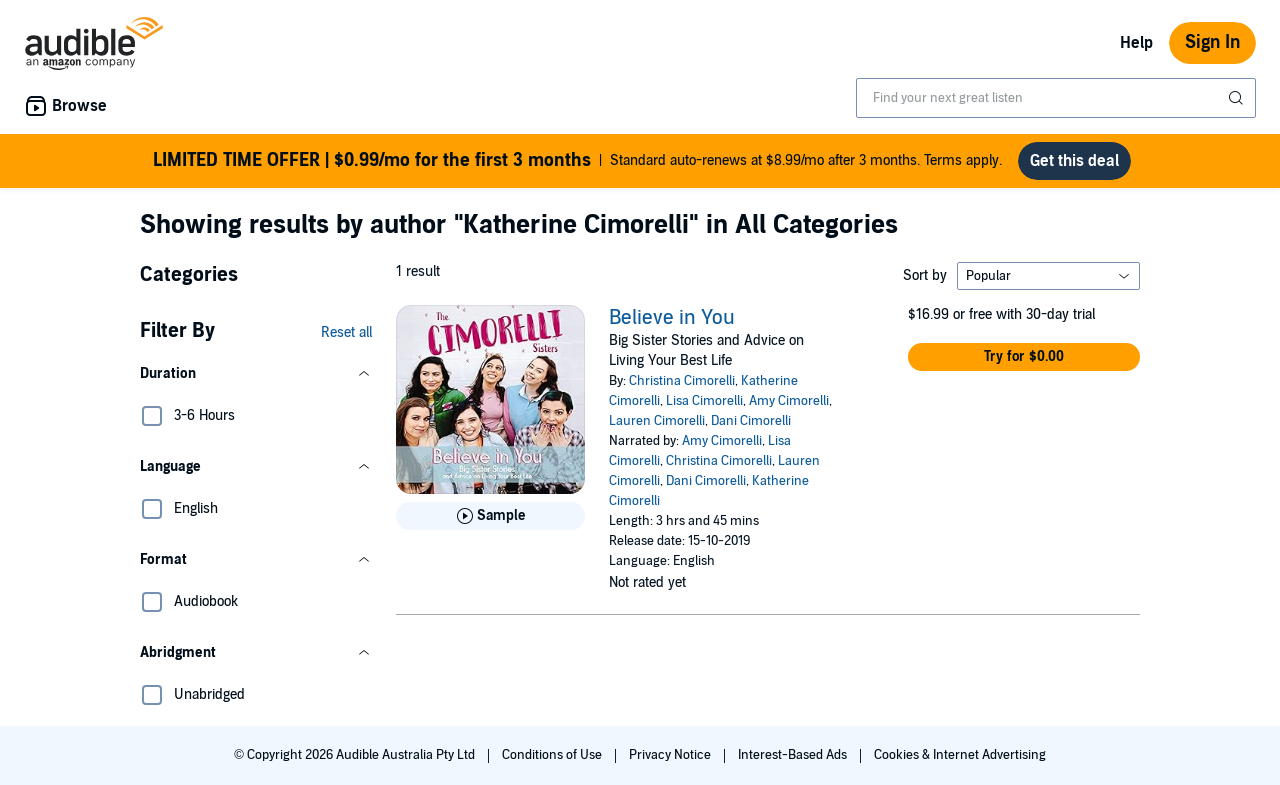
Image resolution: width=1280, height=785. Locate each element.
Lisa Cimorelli (704, 401)
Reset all (346, 332)
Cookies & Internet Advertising (960, 755)
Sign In (1212, 42)
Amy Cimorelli (789, 401)
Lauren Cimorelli (657, 421)
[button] (256, 374)
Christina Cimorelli (682, 381)
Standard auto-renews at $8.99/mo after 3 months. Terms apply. (577, 161)
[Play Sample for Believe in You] (490, 516)
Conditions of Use (553, 755)
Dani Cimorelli (751, 421)
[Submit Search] (1238, 98)
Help (1136, 43)
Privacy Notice (671, 755)
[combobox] (1056, 98)
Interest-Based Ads (794, 755)
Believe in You (672, 318)
